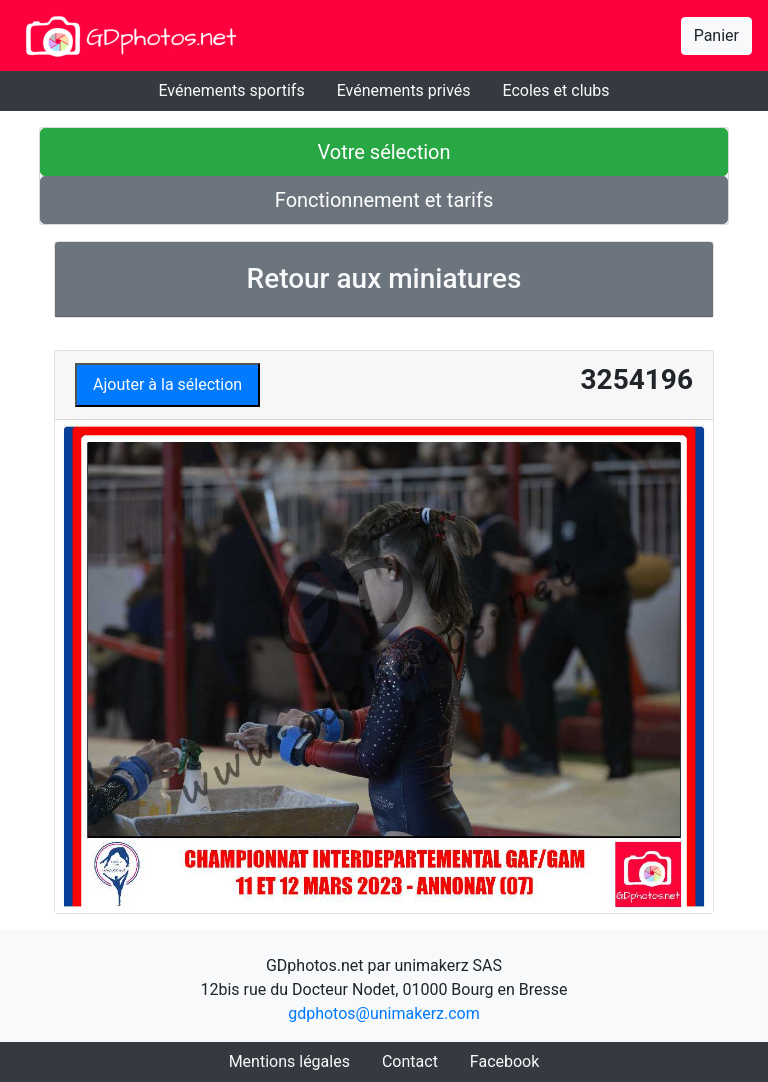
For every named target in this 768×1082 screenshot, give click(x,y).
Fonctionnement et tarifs (384, 200)
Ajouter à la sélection (167, 384)
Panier (716, 35)
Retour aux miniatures (384, 278)
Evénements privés (404, 90)
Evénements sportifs (231, 90)
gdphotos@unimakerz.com (384, 1013)
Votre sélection (383, 152)
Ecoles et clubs (556, 90)
